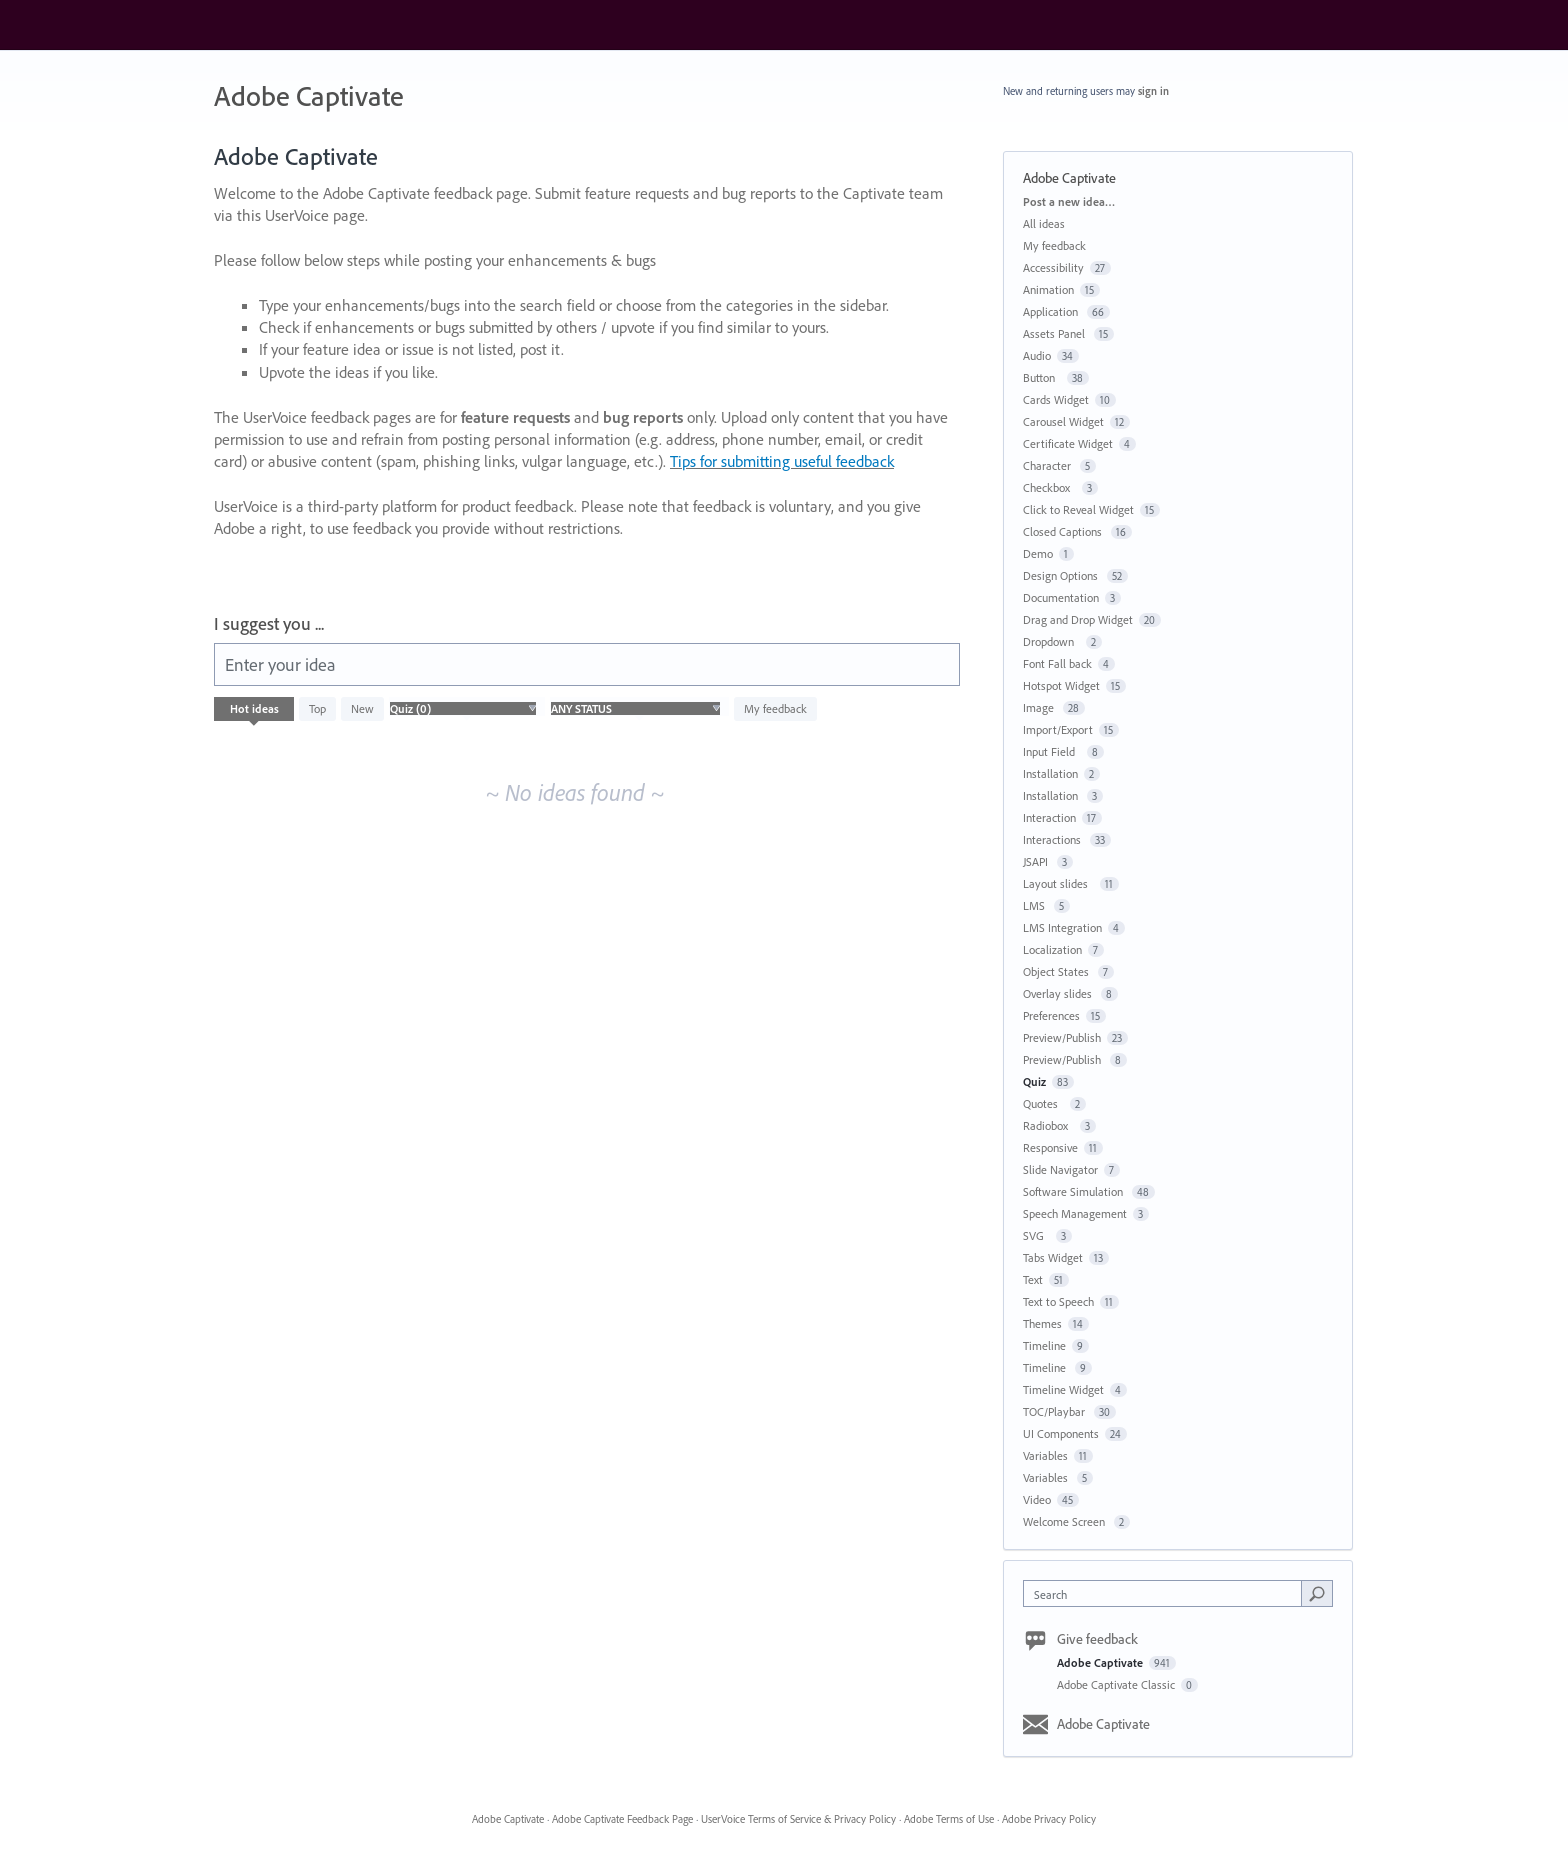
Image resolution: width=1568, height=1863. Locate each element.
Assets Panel (1055, 333)
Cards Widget (1056, 399)
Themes (1042, 1323)
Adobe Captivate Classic (1117, 1684)
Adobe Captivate (1101, 1662)
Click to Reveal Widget (1078, 509)
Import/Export (1058, 729)
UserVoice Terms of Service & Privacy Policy (798, 1819)
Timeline (1044, 1345)
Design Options (1062, 575)
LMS (1035, 905)
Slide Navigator (1060, 1169)
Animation (1048, 289)
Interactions (1053, 839)
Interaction (1049, 817)
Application (1052, 311)
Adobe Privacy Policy (1049, 1819)
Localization (1052, 949)
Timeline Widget (1063, 1389)
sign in (1153, 91)
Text (1033, 1279)
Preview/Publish (1062, 1037)
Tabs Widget (1053, 1257)
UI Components (1061, 1433)
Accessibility (1053, 267)
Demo (1038, 553)
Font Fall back (1057, 663)
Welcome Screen (1065, 1521)
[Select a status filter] (635, 709)
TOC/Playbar (1055, 1411)
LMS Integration (1062, 927)
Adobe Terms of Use (949, 1819)
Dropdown (1051, 641)
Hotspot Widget (1061, 685)
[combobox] (1167, 1593)
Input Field (1052, 751)
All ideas (1044, 223)
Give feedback (1097, 1639)
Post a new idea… (1069, 201)
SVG (1036, 1235)
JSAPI (1037, 861)
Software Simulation (1074, 1191)
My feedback (775, 708)
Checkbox (1049, 487)
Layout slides (1058, 883)
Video (1037, 1499)
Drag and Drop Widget (1078, 619)
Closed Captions (1064, 531)
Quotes (1043, 1103)
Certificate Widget (1068, 443)
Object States (1057, 971)
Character (1048, 465)
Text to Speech (1058, 1301)
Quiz (1034, 1081)
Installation (1050, 773)
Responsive (1050, 1147)
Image (1040, 707)
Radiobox (1048, 1125)
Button (1042, 377)
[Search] (1317, 1593)
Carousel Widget (1063, 421)
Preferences (1051, 1015)
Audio (1037, 355)
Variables (1045, 1455)
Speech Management (1075, 1213)
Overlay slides (1059, 993)
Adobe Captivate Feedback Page (622, 1819)
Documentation (1061, 597)
